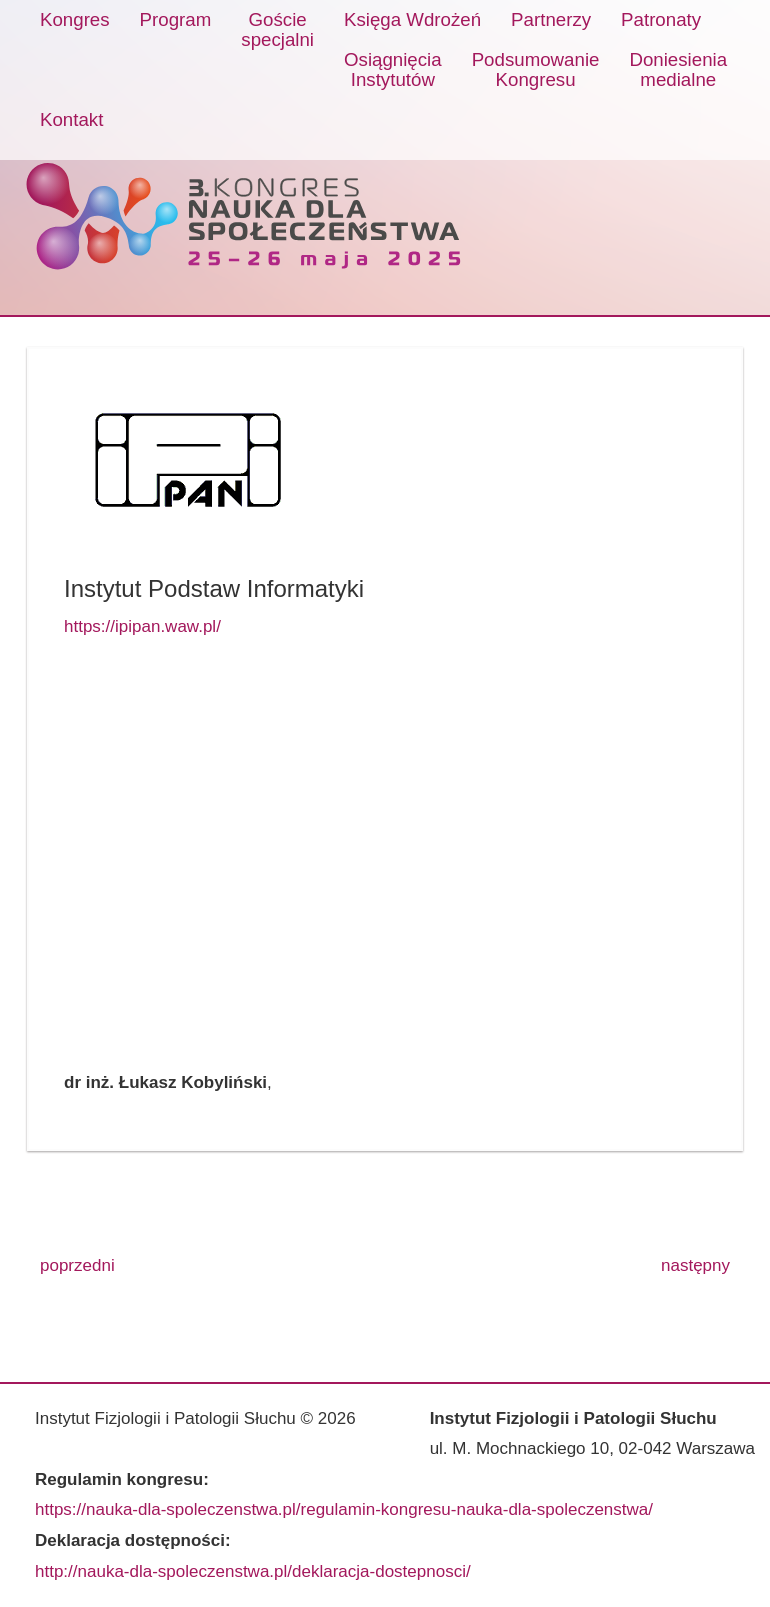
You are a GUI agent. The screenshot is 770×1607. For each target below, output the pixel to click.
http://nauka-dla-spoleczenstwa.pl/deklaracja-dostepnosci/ (253, 1571)
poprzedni (77, 1265)
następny (695, 1265)
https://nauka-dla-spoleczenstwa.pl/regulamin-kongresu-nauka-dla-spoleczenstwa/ (344, 1509)
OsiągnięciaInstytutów (393, 69)
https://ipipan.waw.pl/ (142, 626)
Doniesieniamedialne (678, 69)
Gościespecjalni (277, 29)
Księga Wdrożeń (412, 19)
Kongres (75, 19)
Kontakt (71, 119)
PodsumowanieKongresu (536, 69)
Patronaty (661, 19)
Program (176, 19)
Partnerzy (551, 19)
